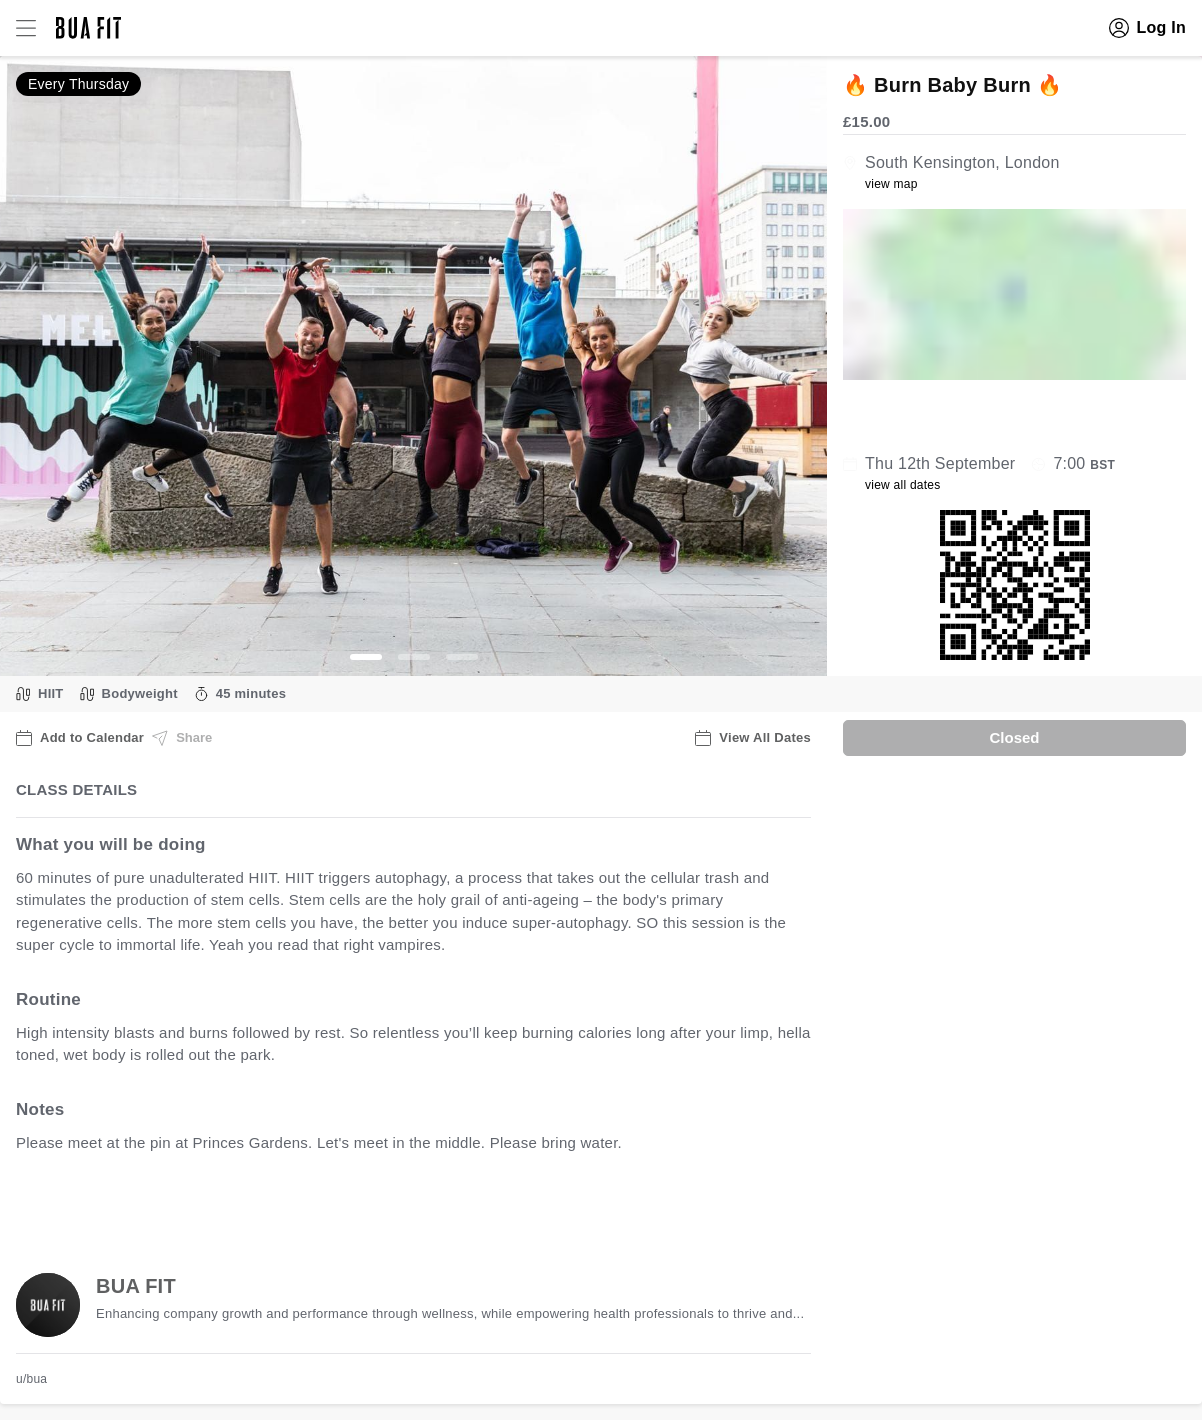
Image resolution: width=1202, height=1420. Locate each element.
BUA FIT (136, 1286)
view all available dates (421, 1204)
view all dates (903, 485)
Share (182, 738)
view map (891, 184)
